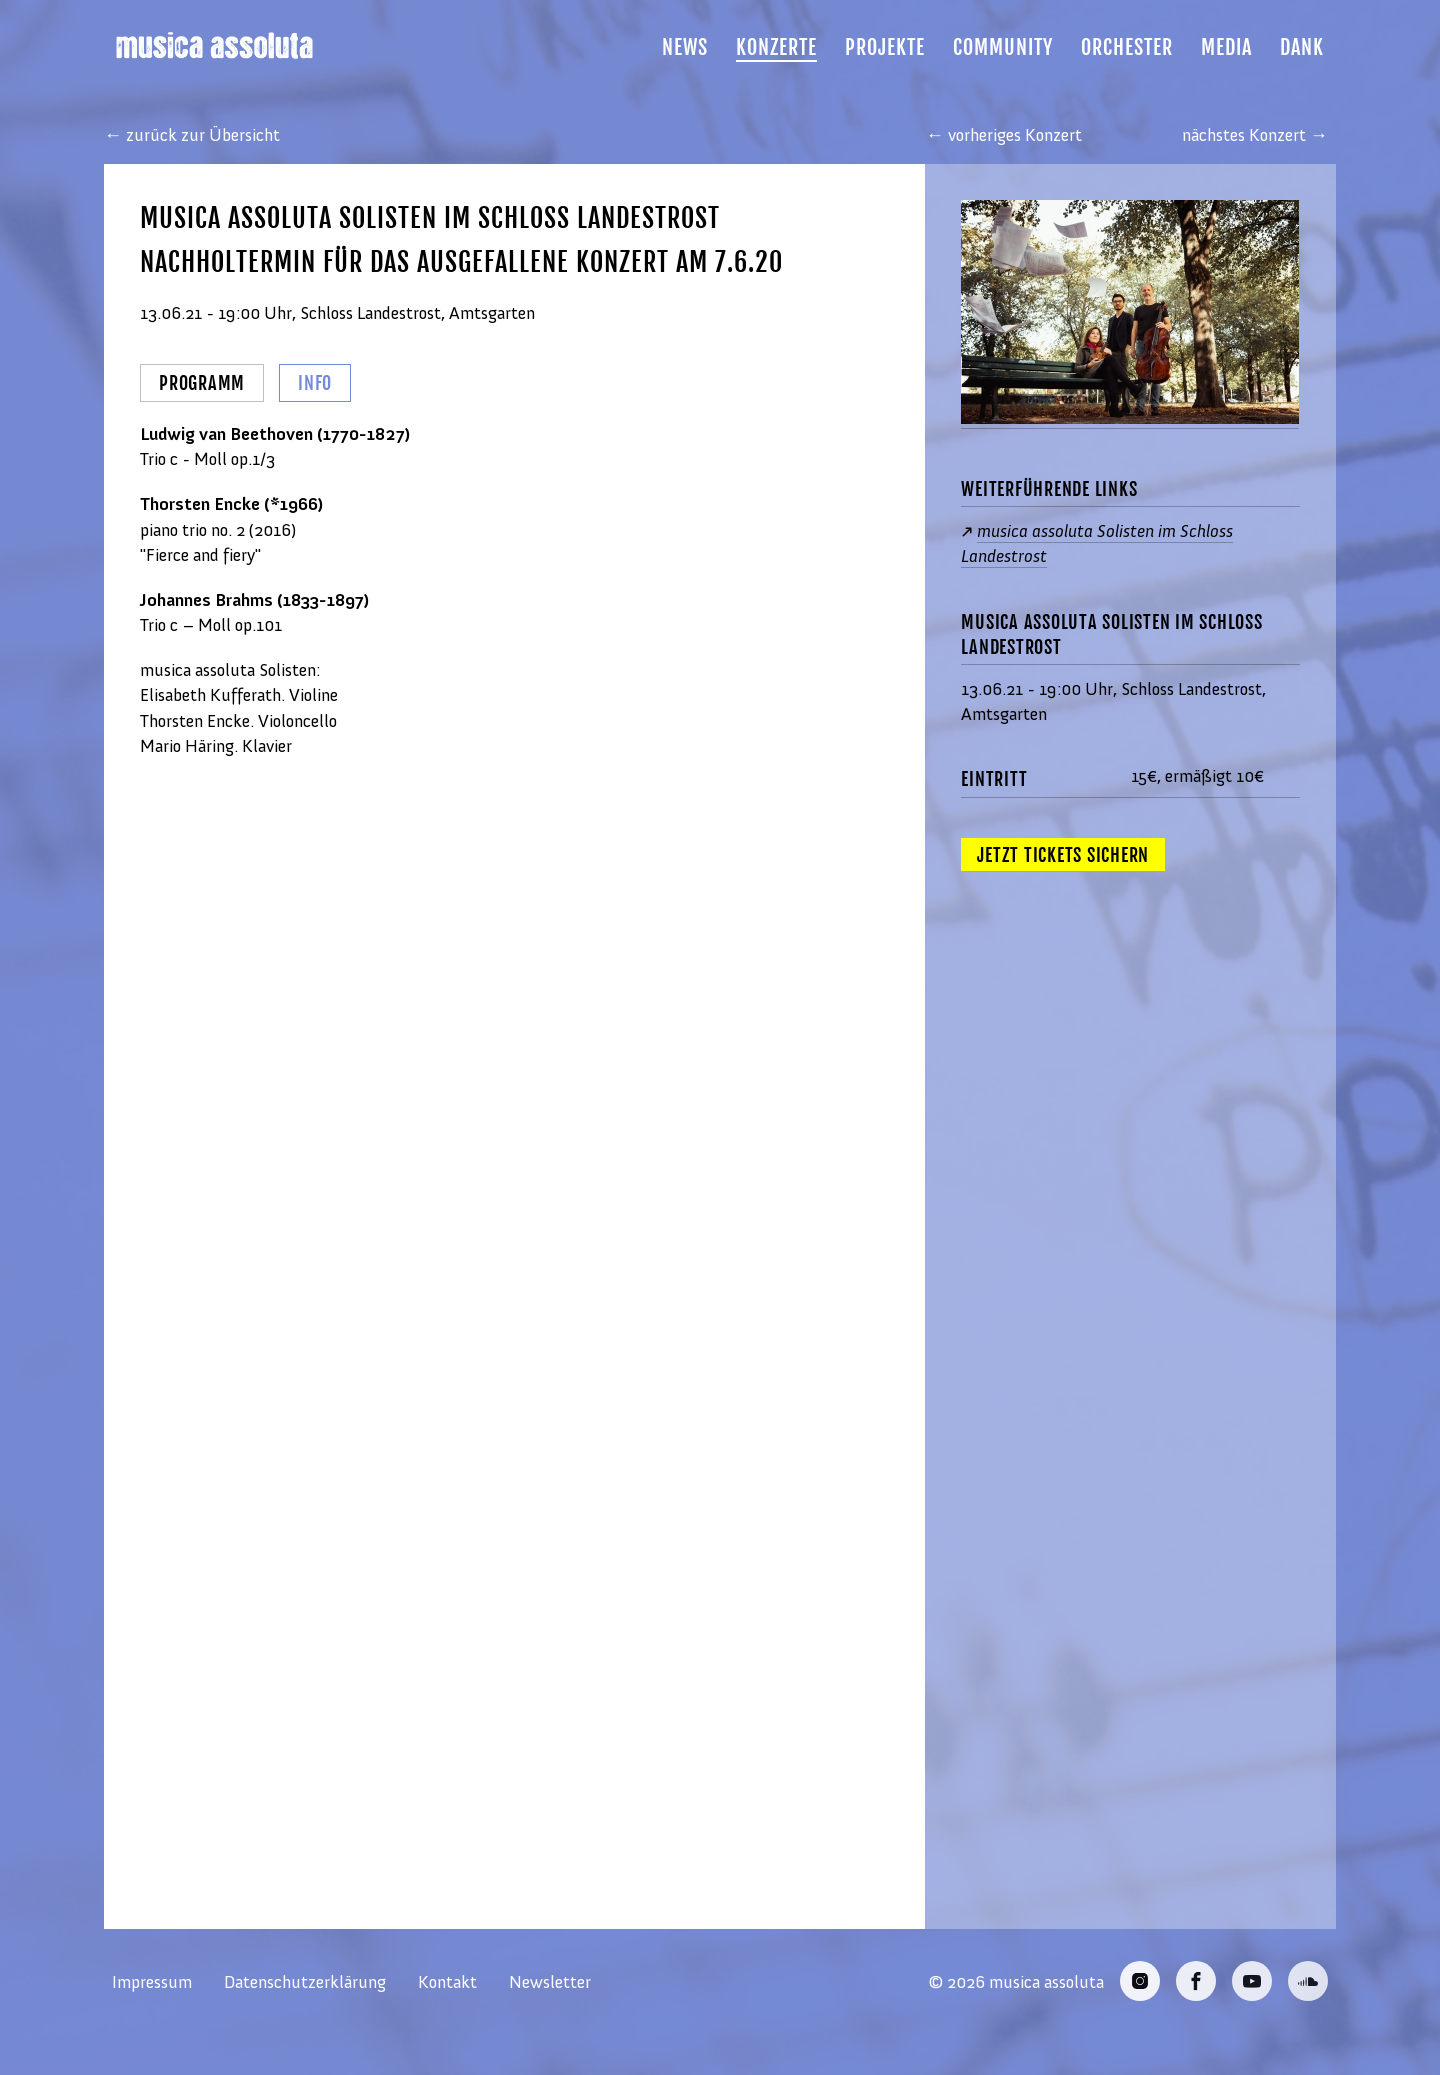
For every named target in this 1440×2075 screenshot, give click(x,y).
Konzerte (776, 48)
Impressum (152, 1982)
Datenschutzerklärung (305, 1982)
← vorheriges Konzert (1004, 135)
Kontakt (447, 1982)
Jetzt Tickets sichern (1063, 855)
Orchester (1127, 48)
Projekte (885, 48)
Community (1003, 48)
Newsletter (550, 1982)
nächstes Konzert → (1255, 135)
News (685, 48)
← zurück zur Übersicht (192, 135)
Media (1226, 48)
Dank (1302, 48)
